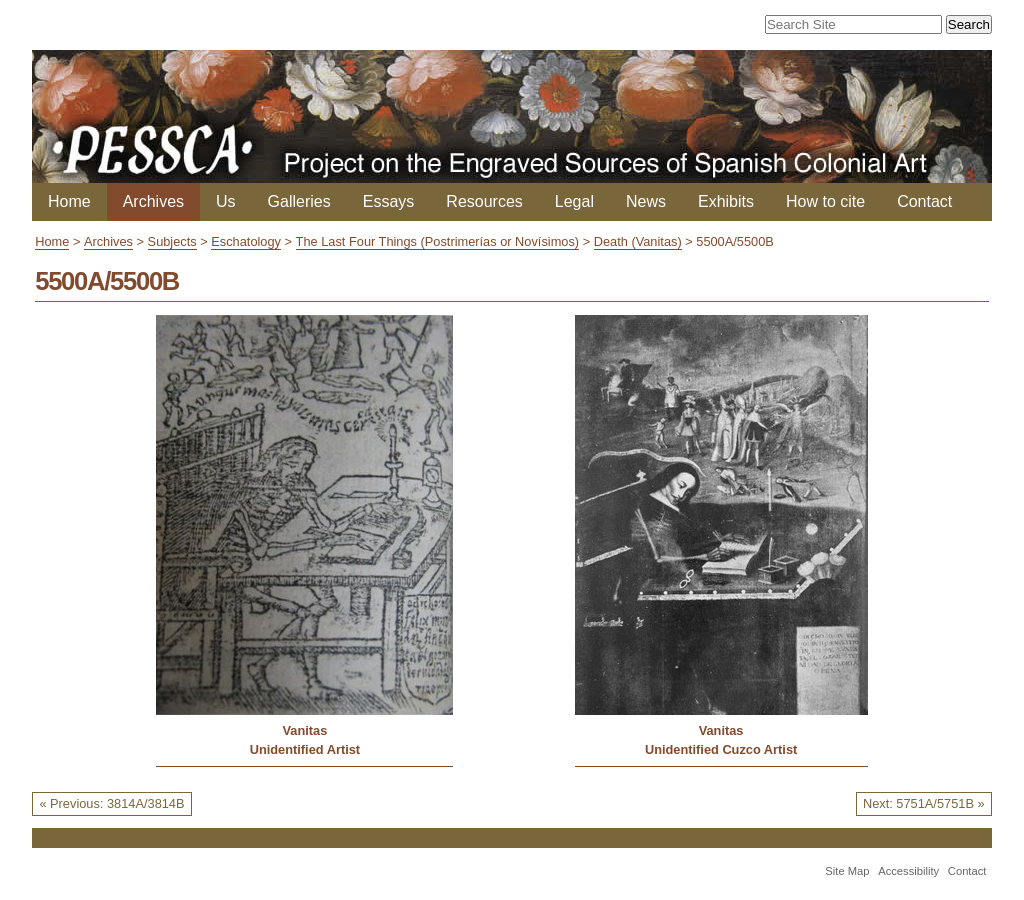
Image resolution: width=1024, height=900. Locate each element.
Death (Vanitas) (638, 241)
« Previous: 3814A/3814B (111, 803)
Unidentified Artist (305, 749)
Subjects (172, 241)
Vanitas (304, 730)
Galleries (299, 201)
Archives (153, 201)
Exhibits (726, 201)
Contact (924, 201)
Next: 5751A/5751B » (924, 803)
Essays (389, 201)
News (646, 201)
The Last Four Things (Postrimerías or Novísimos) (438, 241)
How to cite (825, 201)
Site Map (847, 871)
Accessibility (908, 871)
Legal (574, 201)
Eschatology (246, 241)
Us (226, 201)
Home (69, 201)
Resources (484, 201)
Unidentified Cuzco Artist (721, 749)
